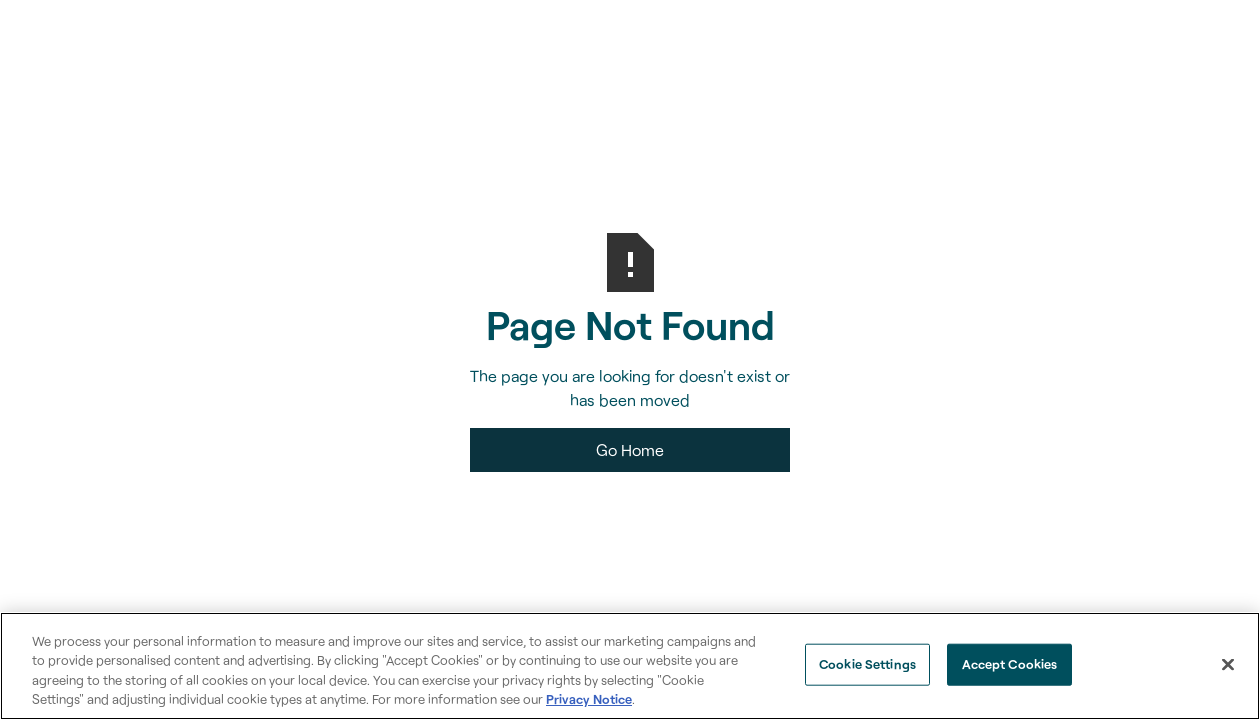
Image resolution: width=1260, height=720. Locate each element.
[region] (630, 666)
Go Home (630, 449)
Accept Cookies (1010, 664)
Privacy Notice (589, 699)
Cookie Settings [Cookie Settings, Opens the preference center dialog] (867, 664)
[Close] (1228, 664)
